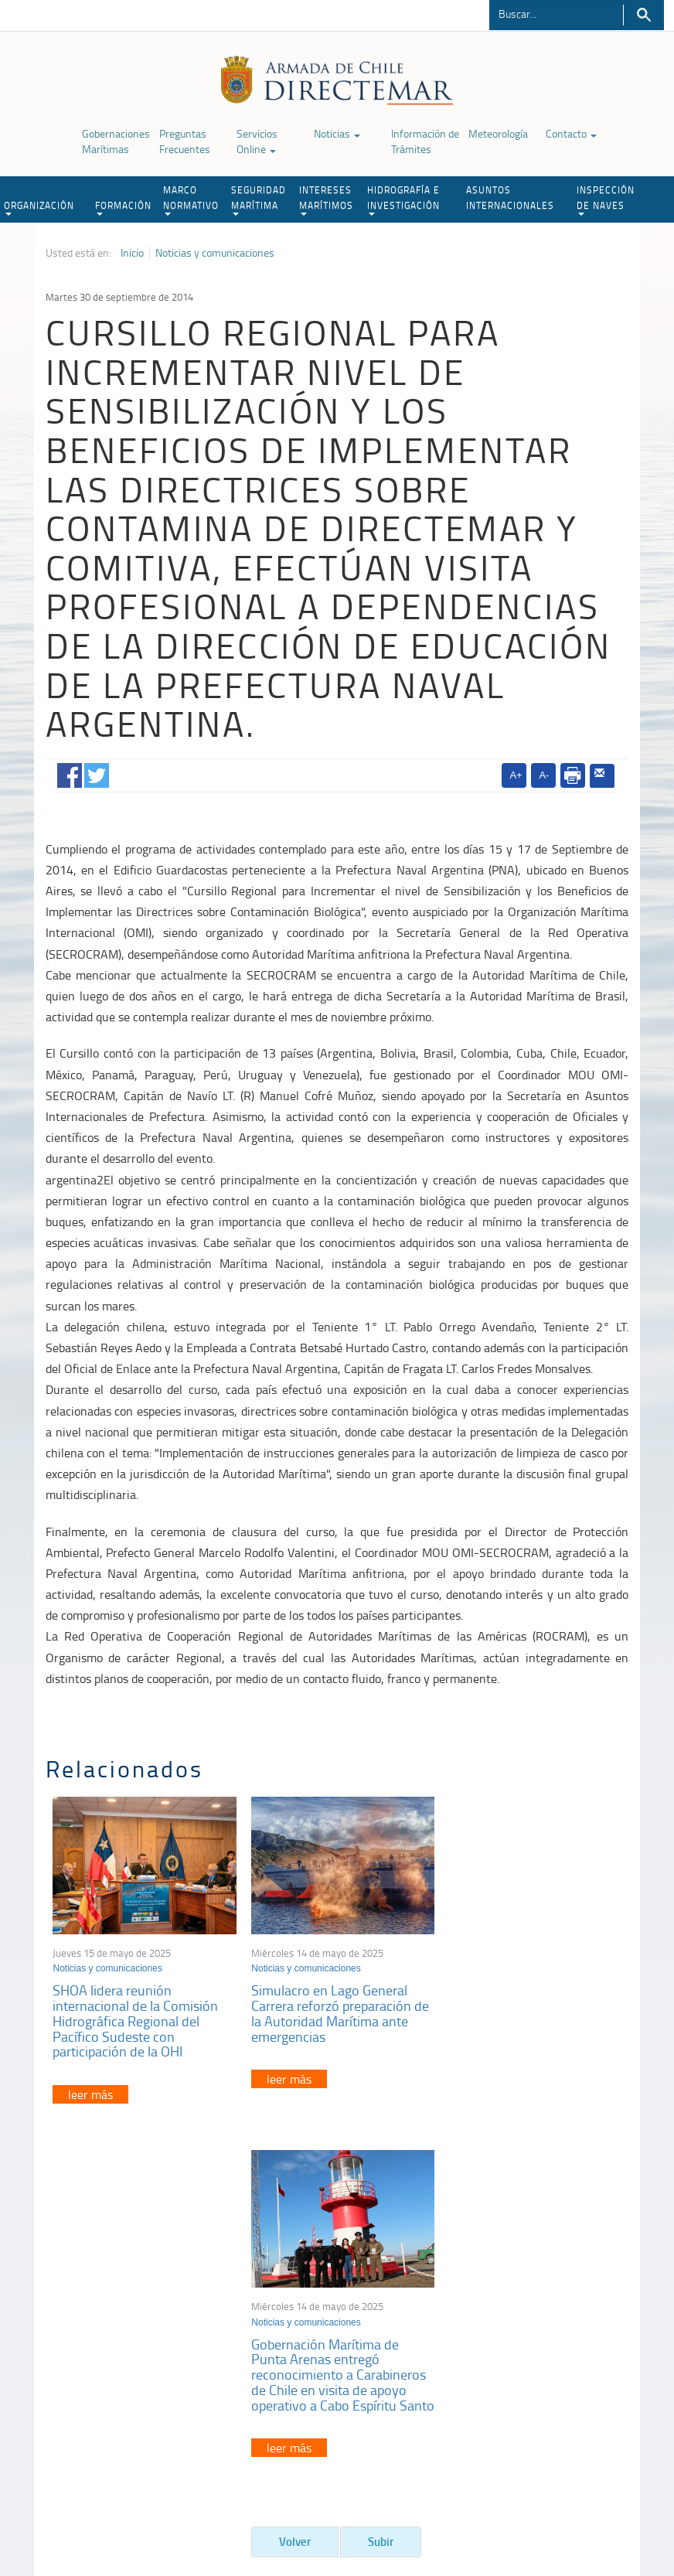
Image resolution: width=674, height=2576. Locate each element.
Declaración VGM (546, 2346)
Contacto (571, 133)
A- (544, 775)
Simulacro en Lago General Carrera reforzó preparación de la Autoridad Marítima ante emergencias (336, 2010)
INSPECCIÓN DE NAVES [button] (606, 199)
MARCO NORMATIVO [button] (191, 199)
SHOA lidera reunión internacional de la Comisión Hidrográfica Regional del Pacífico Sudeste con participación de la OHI (136, 2017)
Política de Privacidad (80, 2496)
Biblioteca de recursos (184, 2496)
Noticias (337, 133)
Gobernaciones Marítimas (116, 141)
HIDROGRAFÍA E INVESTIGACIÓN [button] (403, 199)
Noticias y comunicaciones (214, 253)
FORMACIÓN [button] (123, 207)
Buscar (643, 15)
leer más (91, 2091)
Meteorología (498, 133)
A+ (515, 775)
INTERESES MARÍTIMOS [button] (326, 199)
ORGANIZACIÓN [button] (39, 207)
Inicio (132, 253)
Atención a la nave (549, 2308)
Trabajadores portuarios (561, 2327)
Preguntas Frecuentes (184, 141)
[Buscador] (556, 13)
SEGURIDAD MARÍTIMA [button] (258, 199)
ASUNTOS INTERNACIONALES (510, 197)
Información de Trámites (425, 141)
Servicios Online (257, 141)
